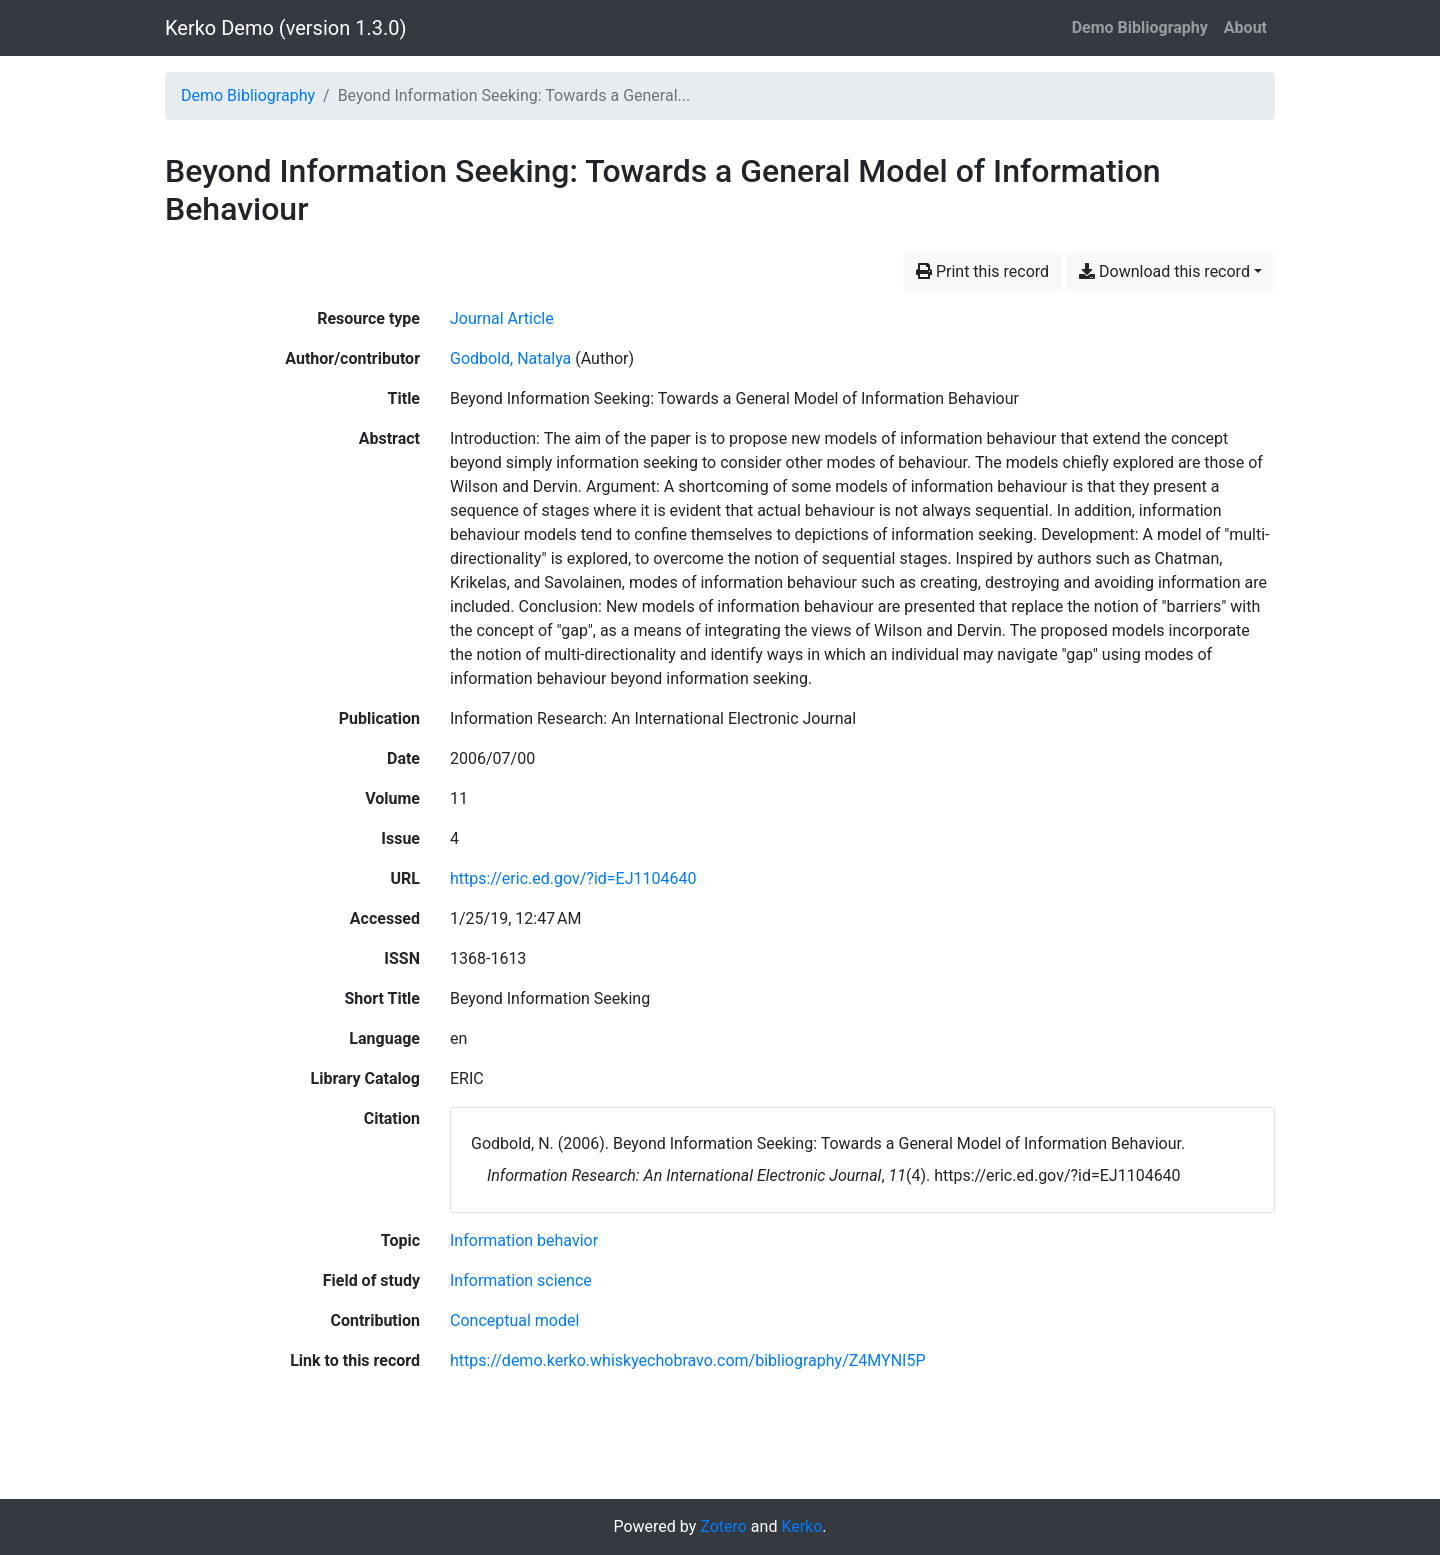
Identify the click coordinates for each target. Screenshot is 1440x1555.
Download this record (1164, 271)
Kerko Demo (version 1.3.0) (285, 28)
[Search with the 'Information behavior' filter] (524, 1240)
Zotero (723, 1526)
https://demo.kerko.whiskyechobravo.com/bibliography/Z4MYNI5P (688, 1360)
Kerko (801, 1526)
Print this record (982, 271)
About (1245, 27)
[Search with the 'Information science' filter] (521, 1280)
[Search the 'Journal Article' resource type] (502, 318)
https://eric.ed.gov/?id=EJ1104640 (573, 878)
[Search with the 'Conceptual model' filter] (514, 1320)
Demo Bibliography (1140, 27)
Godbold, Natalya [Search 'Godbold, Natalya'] (510, 358)
